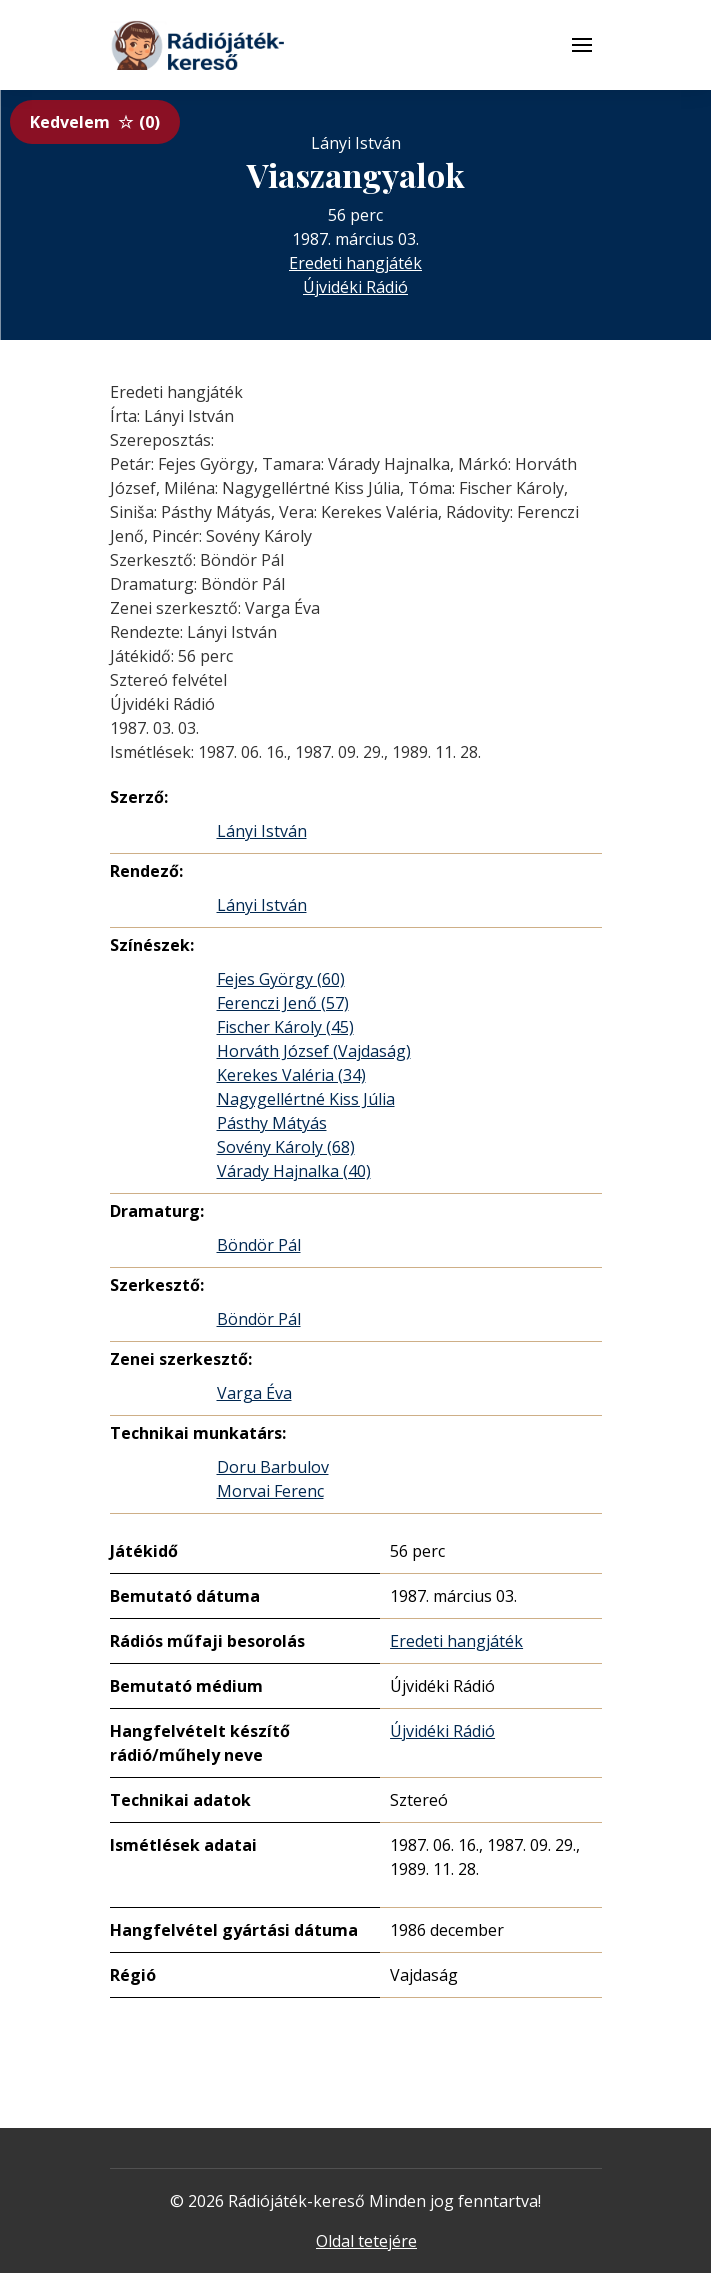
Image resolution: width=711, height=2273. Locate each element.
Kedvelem (95, 122)
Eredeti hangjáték (355, 263)
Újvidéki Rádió (355, 287)
